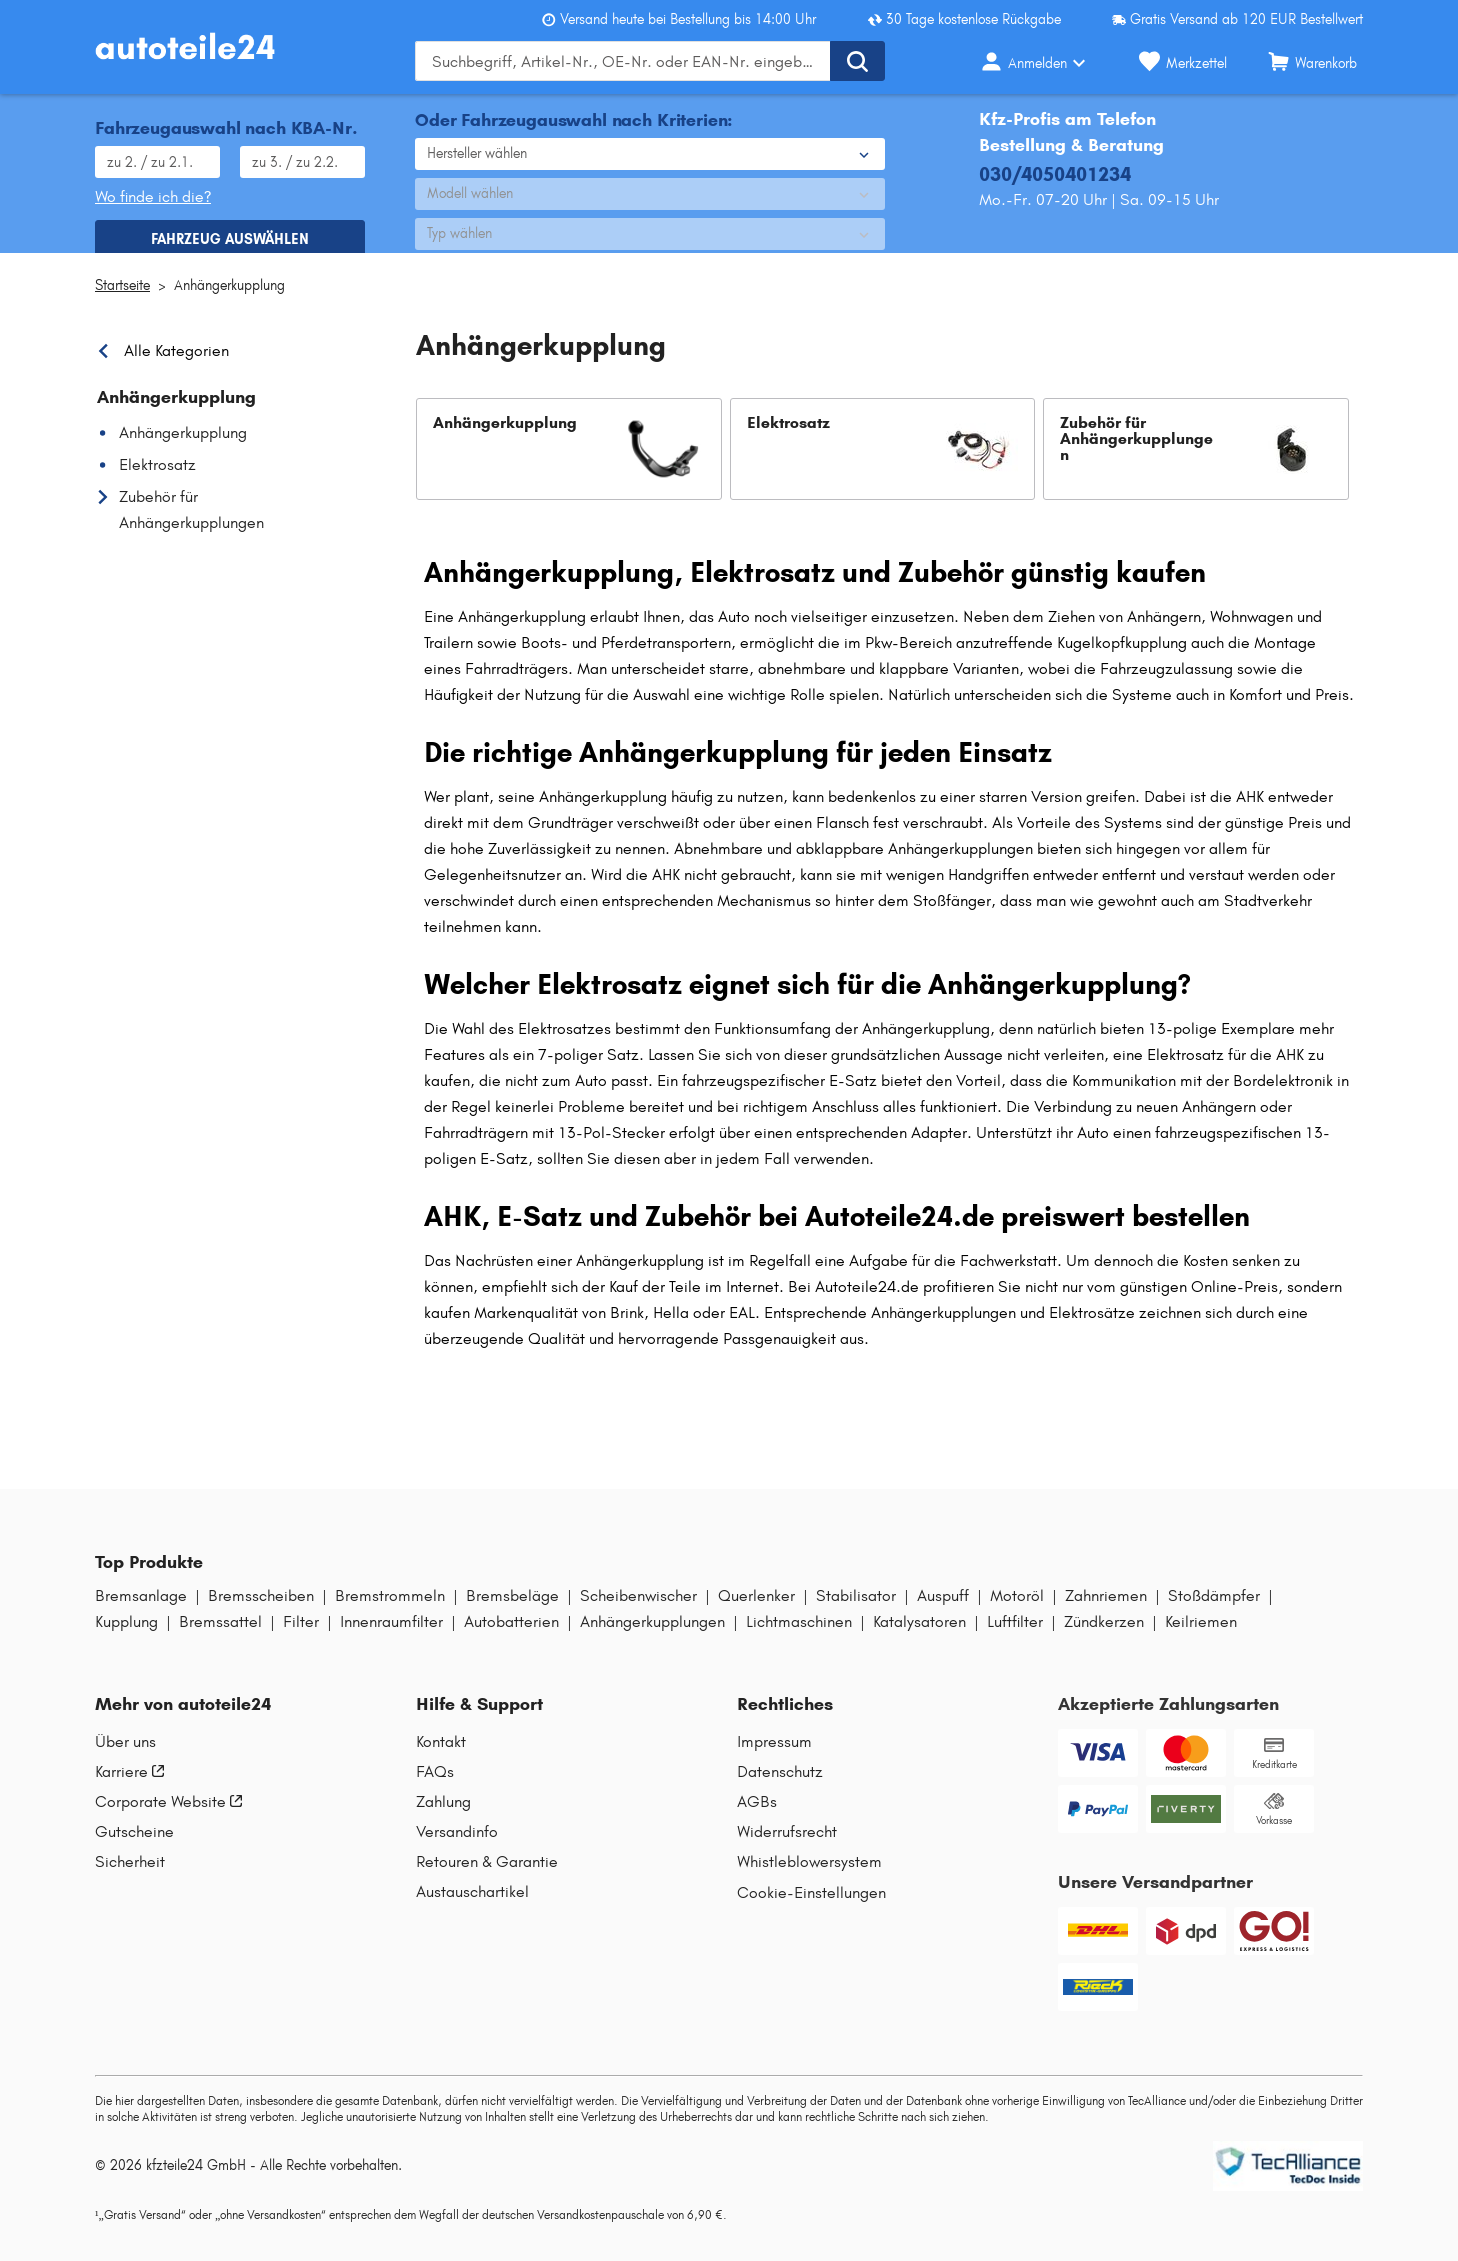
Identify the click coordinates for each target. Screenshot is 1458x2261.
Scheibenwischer (638, 1611)
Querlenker (756, 1611)
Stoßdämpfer (1214, 1611)
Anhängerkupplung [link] (176, 412)
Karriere (129, 1787)
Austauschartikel (472, 1907)
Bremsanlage (141, 1611)
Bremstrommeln (390, 1611)
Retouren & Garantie (487, 1877)
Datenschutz (780, 1787)
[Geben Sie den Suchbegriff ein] (622, 61)
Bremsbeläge (512, 1611)
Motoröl (1017, 1611)
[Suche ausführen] (857, 61)
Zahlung (443, 1817)
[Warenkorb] (1312, 61)
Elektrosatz (157, 479)
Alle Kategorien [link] (176, 366)
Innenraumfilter (391, 1637)
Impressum (774, 1757)
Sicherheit (130, 1877)
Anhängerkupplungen (652, 1637)
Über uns (125, 1757)
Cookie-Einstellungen (811, 1907)
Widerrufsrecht (787, 1847)
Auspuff (943, 1611)
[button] (569, 464)
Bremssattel (220, 1637)
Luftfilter (1015, 1637)
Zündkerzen (1104, 1637)
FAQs (435, 1787)
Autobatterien (511, 1637)
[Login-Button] (1039, 61)
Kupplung (126, 1637)
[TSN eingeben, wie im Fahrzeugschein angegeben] (302, 154)
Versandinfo (457, 1847)
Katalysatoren (919, 1637)
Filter (301, 1637)
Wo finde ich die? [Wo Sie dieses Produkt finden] (153, 188)
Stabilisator (856, 1611)
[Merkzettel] (1183, 61)
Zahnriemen (1106, 1611)
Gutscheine (134, 1847)
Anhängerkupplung (229, 300)
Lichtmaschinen (799, 1637)
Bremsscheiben (261, 1611)
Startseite (122, 300)
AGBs (757, 1817)
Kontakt (441, 1757)
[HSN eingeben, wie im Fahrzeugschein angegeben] (157, 154)
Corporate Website (168, 1817)
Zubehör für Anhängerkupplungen (191, 524)
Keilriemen (1201, 1637)
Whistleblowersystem (809, 1877)
